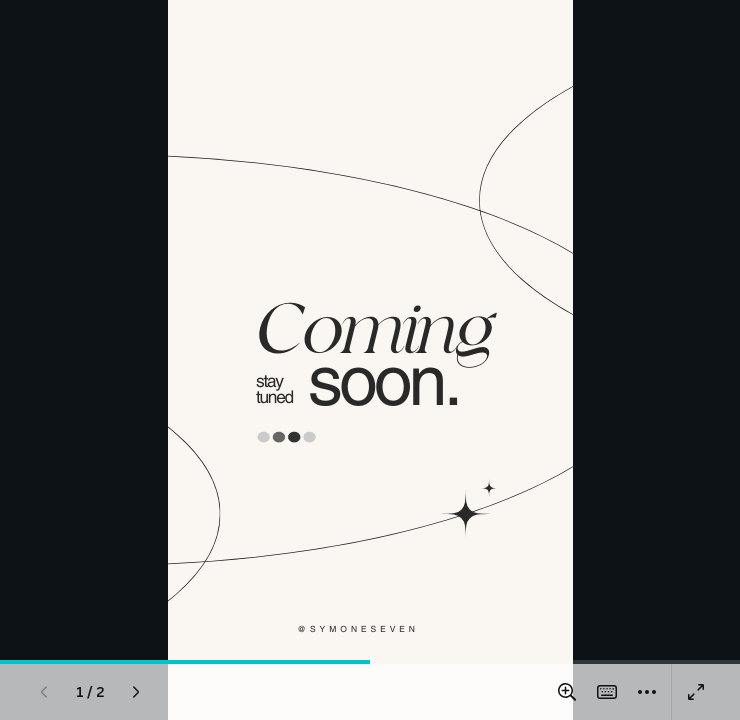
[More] (647, 692)
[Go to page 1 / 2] (90, 692)
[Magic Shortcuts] (607, 692)
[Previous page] (44, 692)
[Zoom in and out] (567, 692)
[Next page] (136, 692)
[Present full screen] (696, 692)
